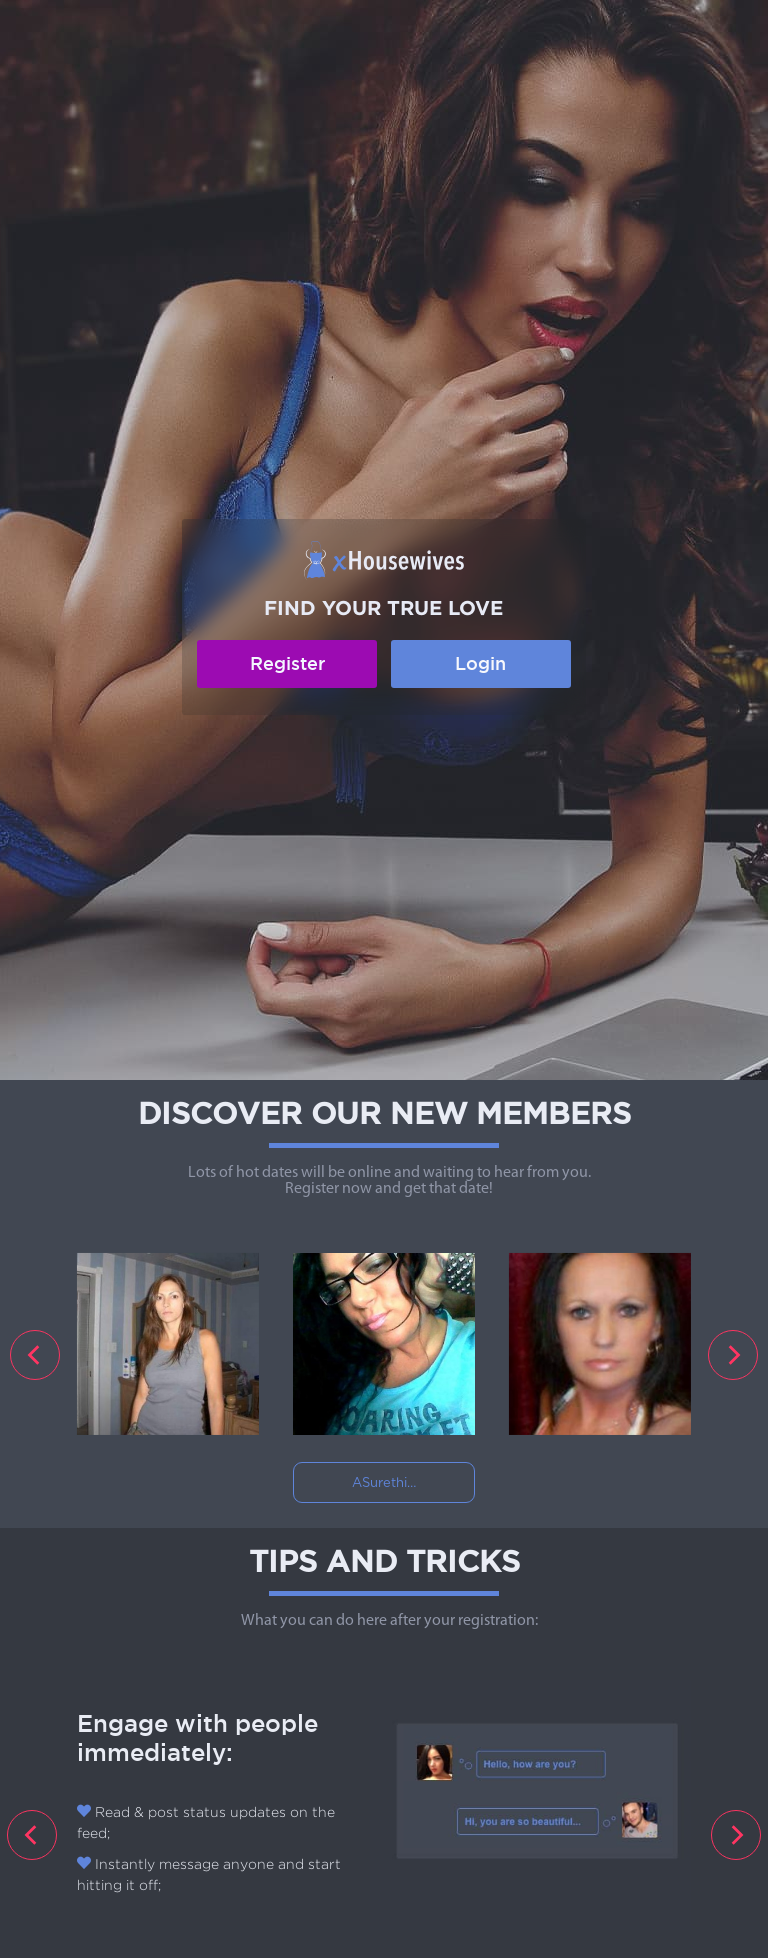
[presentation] (35, 1355)
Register (287, 663)
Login (480, 663)
